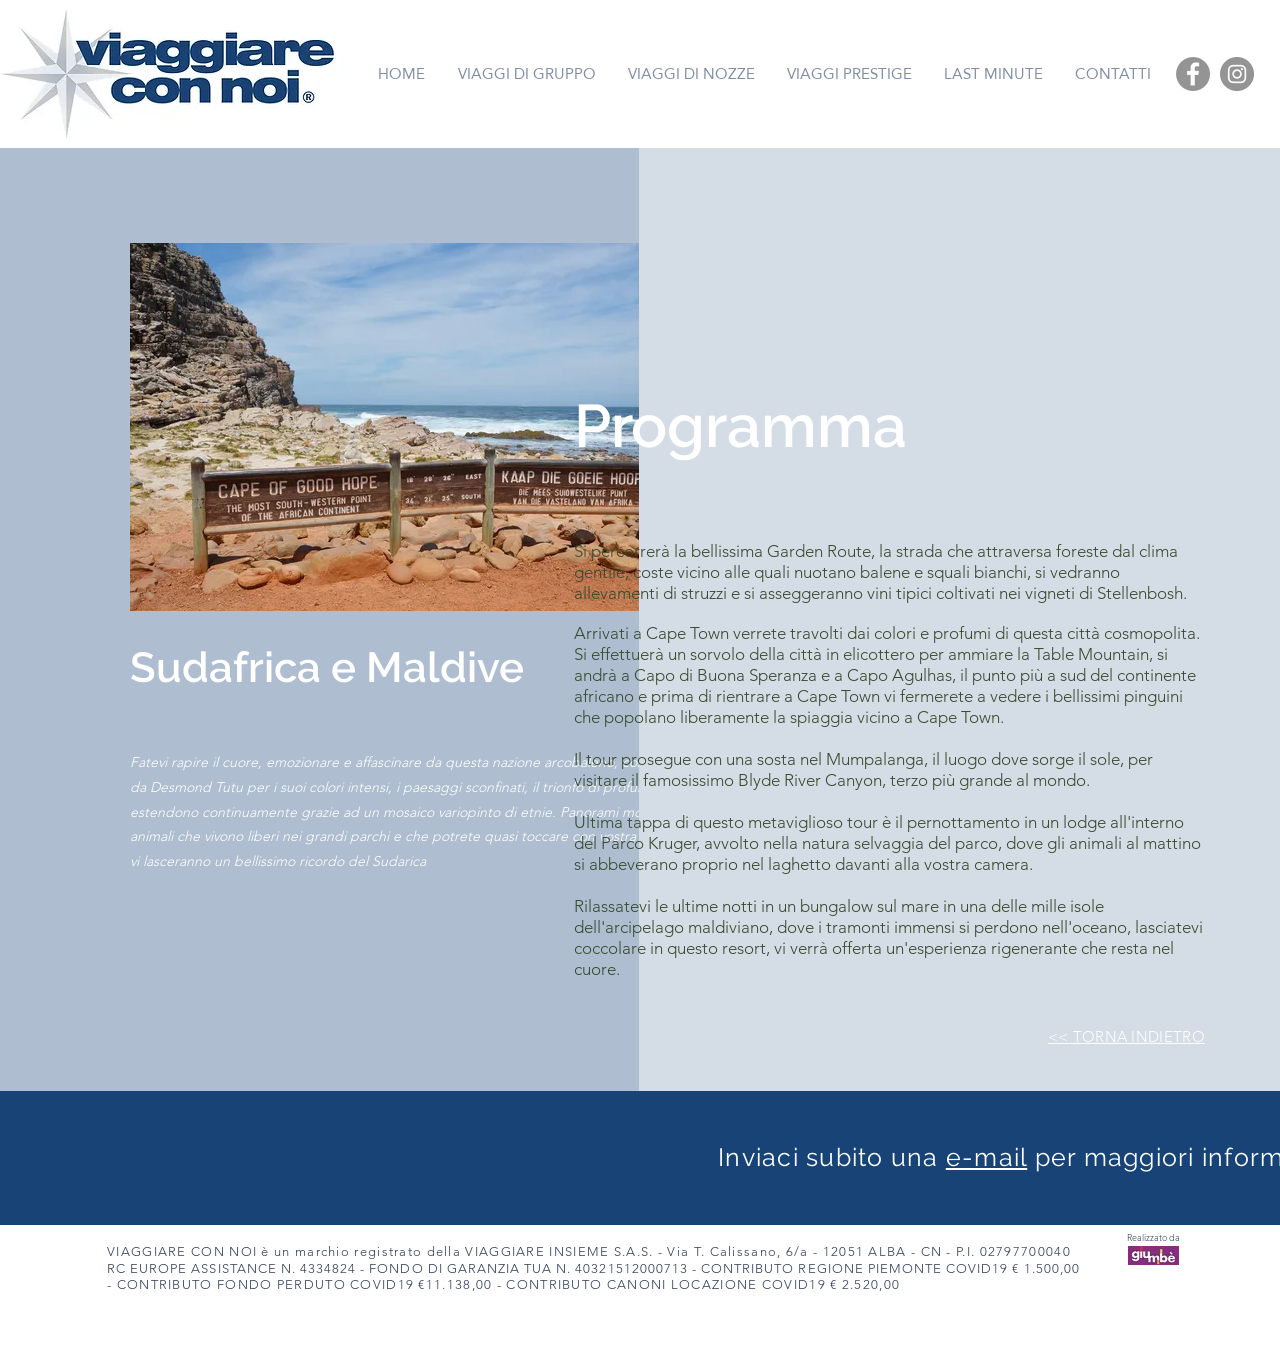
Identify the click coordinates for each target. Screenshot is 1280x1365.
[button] (417, 427)
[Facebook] (1193, 74)
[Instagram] (1237, 74)
